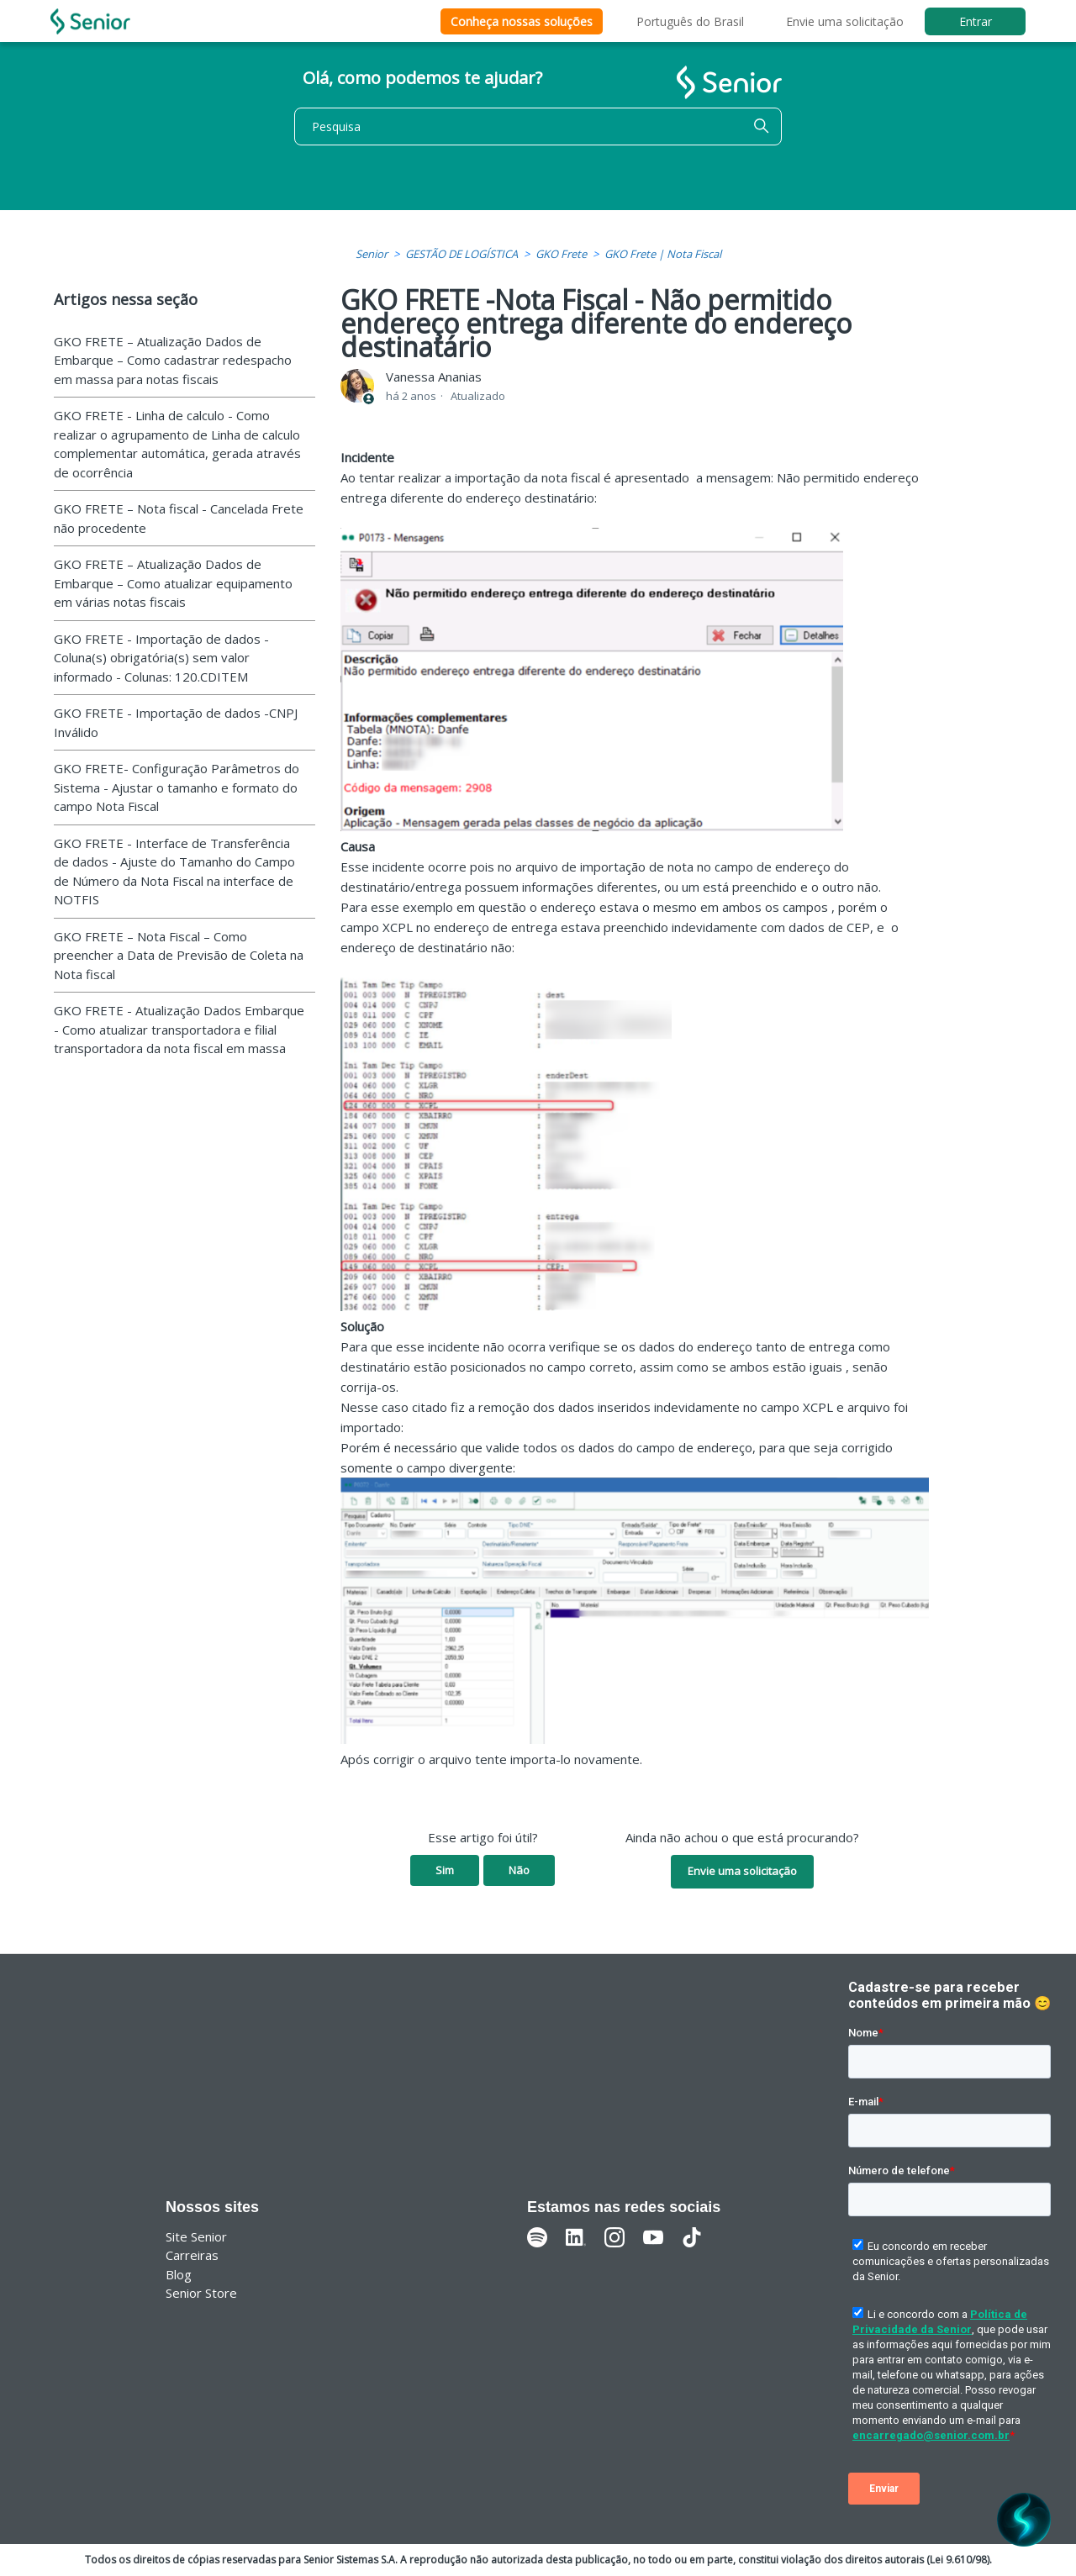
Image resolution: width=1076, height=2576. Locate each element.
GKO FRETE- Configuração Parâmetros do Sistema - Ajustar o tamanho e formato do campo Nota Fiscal (176, 787)
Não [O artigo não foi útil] (519, 1870)
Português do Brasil (690, 21)
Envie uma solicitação (845, 21)
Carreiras (192, 2255)
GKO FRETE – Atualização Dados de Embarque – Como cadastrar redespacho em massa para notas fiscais (173, 360)
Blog (179, 2274)
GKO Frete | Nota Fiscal (662, 253)
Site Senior (196, 2236)
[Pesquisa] (538, 126)
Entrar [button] (975, 21)
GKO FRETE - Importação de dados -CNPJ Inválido (176, 722)
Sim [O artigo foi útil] (444, 1870)
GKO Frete (561, 253)
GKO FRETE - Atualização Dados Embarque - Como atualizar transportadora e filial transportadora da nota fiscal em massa (179, 1029)
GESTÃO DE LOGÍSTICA (461, 253)
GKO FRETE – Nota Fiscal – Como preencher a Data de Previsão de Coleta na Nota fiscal (178, 955)
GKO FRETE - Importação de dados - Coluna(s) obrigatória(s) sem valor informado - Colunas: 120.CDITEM (161, 657)
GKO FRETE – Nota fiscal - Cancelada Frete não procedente (178, 518)
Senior (372, 253)
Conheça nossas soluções (522, 21)
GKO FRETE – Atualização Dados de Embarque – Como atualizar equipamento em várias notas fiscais (173, 583)
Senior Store (201, 2292)
